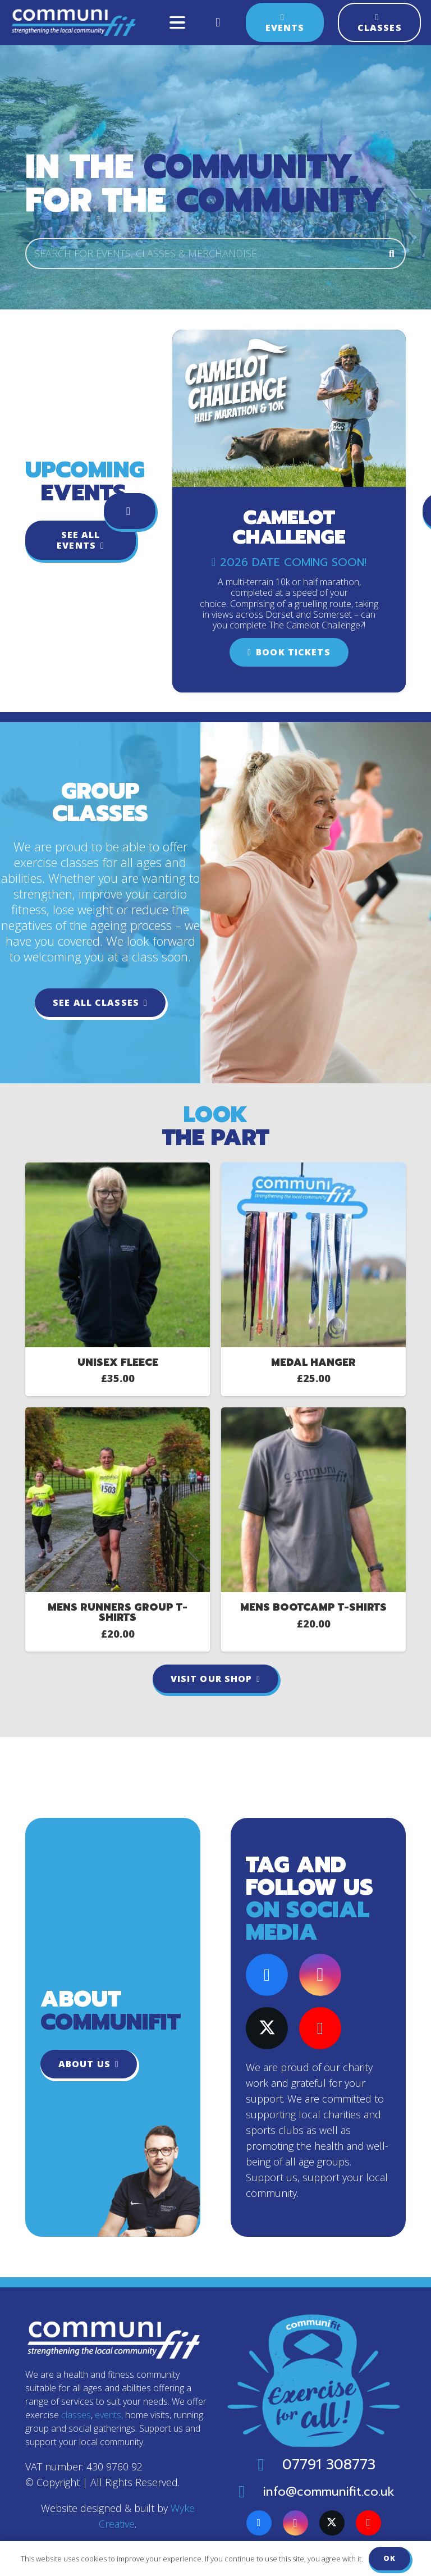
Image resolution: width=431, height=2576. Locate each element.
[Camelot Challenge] (289, 337)
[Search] (392, 253)
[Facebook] (267, 1975)
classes (76, 2415)
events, (109, 2415)
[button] (177, 22)
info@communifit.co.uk (329, 2491)
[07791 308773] (267, 2464)
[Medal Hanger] (313, 1170)
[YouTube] (320, 2028)
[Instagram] (320, 1975)
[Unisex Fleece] (117, 1170)
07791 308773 (328, 2464)
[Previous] (129, 511)
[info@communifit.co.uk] (248, 2491)
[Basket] (217, 22)
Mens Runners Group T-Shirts (117, 1612)
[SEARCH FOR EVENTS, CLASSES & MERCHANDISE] (215, 253)
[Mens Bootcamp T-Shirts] (313, 1415)
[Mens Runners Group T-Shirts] (117, 1415)
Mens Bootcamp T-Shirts (313, 1607)
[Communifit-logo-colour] (74, 22)
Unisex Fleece (117, 1362)
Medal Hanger (313, 1362)
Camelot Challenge (289, 527)
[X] (267, 2028)
